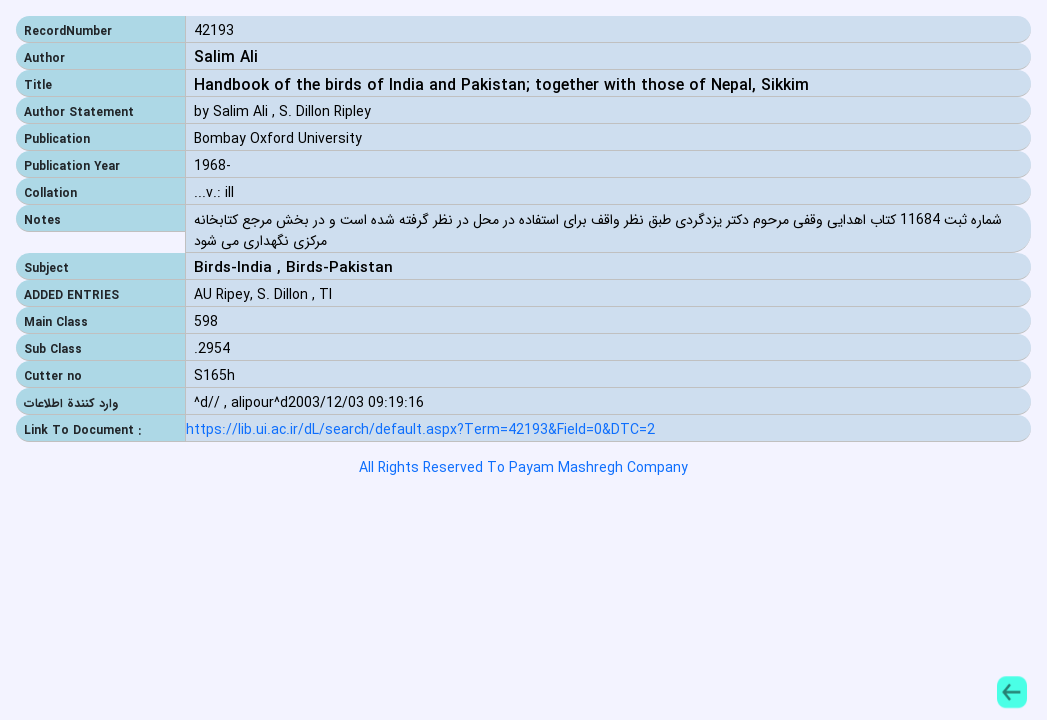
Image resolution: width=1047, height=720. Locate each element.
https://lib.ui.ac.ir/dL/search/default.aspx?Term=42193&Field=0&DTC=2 (420, 430)
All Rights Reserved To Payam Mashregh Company (523, 468)
